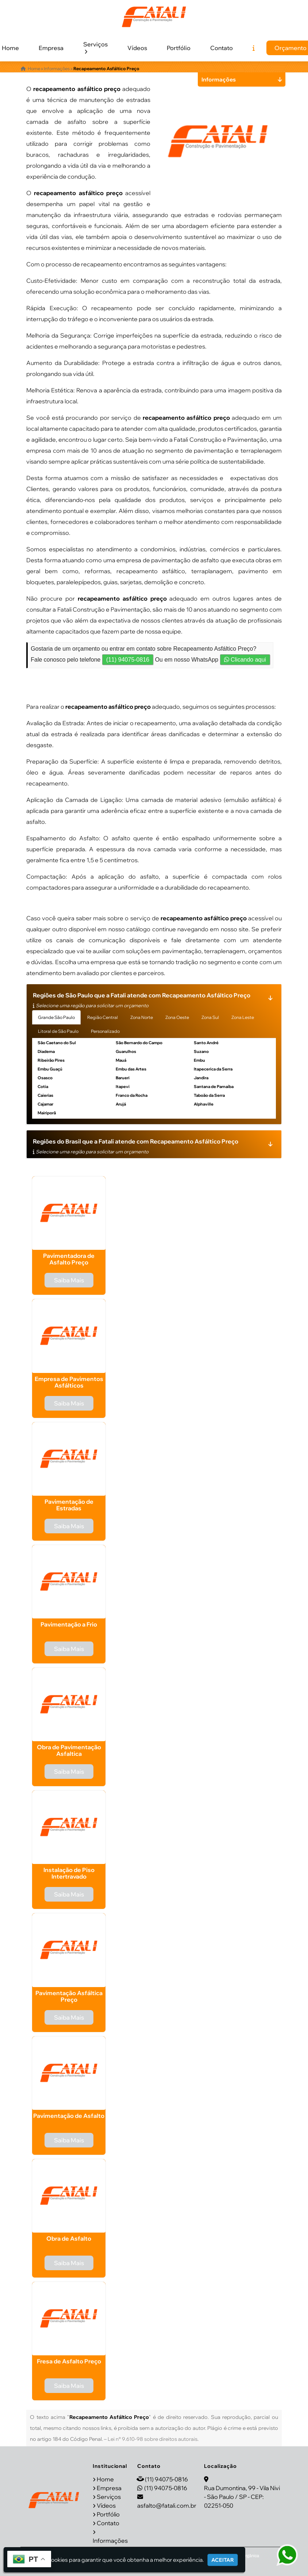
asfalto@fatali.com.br (166, 2505)
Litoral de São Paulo (58, 1031)
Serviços (95, 47)
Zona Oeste (177, 1017)
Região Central (102, 1017)
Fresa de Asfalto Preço (69, 2361)
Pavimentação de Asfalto (68, 2115)
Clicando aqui (245, 660)
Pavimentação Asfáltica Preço (69, 1996)
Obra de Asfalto (68, 2238)
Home (105, 2479)
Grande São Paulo (56, 1017)
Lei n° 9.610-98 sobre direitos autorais (152, 2439)
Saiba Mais (69, 1280)
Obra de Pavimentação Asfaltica (69, 1750)
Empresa (51, 48)
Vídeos (137, 48)
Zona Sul (210, 1017)
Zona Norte (141, 1017)
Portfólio (178, 48)
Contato (221, 48)
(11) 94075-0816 (127, 660)
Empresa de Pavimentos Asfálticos (69, 1382)
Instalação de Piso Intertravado (69, 1873)
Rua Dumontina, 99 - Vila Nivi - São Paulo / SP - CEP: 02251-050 (242, 2496)
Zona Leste (242, 1017)
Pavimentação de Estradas (69, 1505)
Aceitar (222, 2560)
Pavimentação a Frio (69, 1624)
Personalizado (105, 1031)
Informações (110, 2540)
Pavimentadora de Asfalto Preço (69, 1259)
